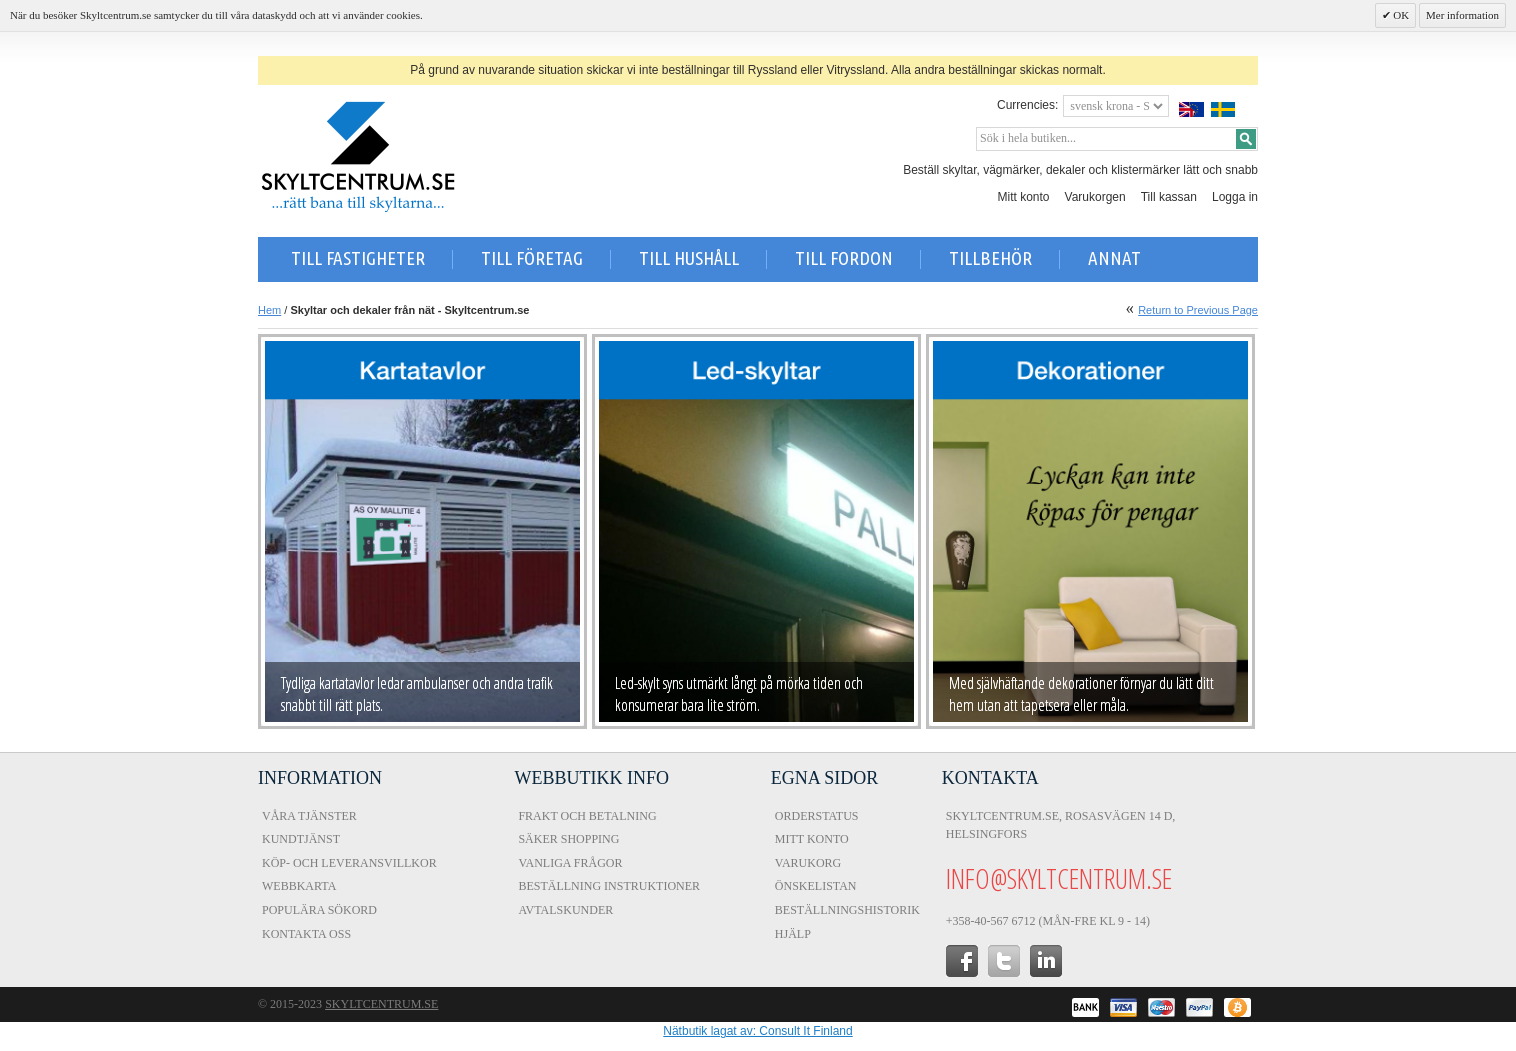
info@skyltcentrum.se (1059, 878)
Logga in (1235, 197)
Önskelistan (816, 886)
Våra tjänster (309, 816)
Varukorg (808, 863)
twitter (1004, 961)
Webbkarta (299, 886)
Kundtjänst (301, 839)
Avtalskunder (565, 910)
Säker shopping (568, 839)
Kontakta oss (306, 934)
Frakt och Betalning (587, 816)
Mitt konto (1024, 197)
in (1046, 961)
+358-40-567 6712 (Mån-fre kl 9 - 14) (1048, 921)
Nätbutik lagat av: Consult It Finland (757, 1031)
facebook (962, 961)
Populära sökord (319, 910)
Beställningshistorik (847, 910)
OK (1400, 15)
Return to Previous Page (1198, 310)
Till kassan (1169, 197)
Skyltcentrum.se (381, 1004)
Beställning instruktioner (609, 886)
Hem (269, 310)
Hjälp (793, 934)
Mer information (1462, 15)
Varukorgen (1095, 197)
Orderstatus (817, 816)
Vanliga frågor (570, 863)
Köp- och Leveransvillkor (349, 863)
